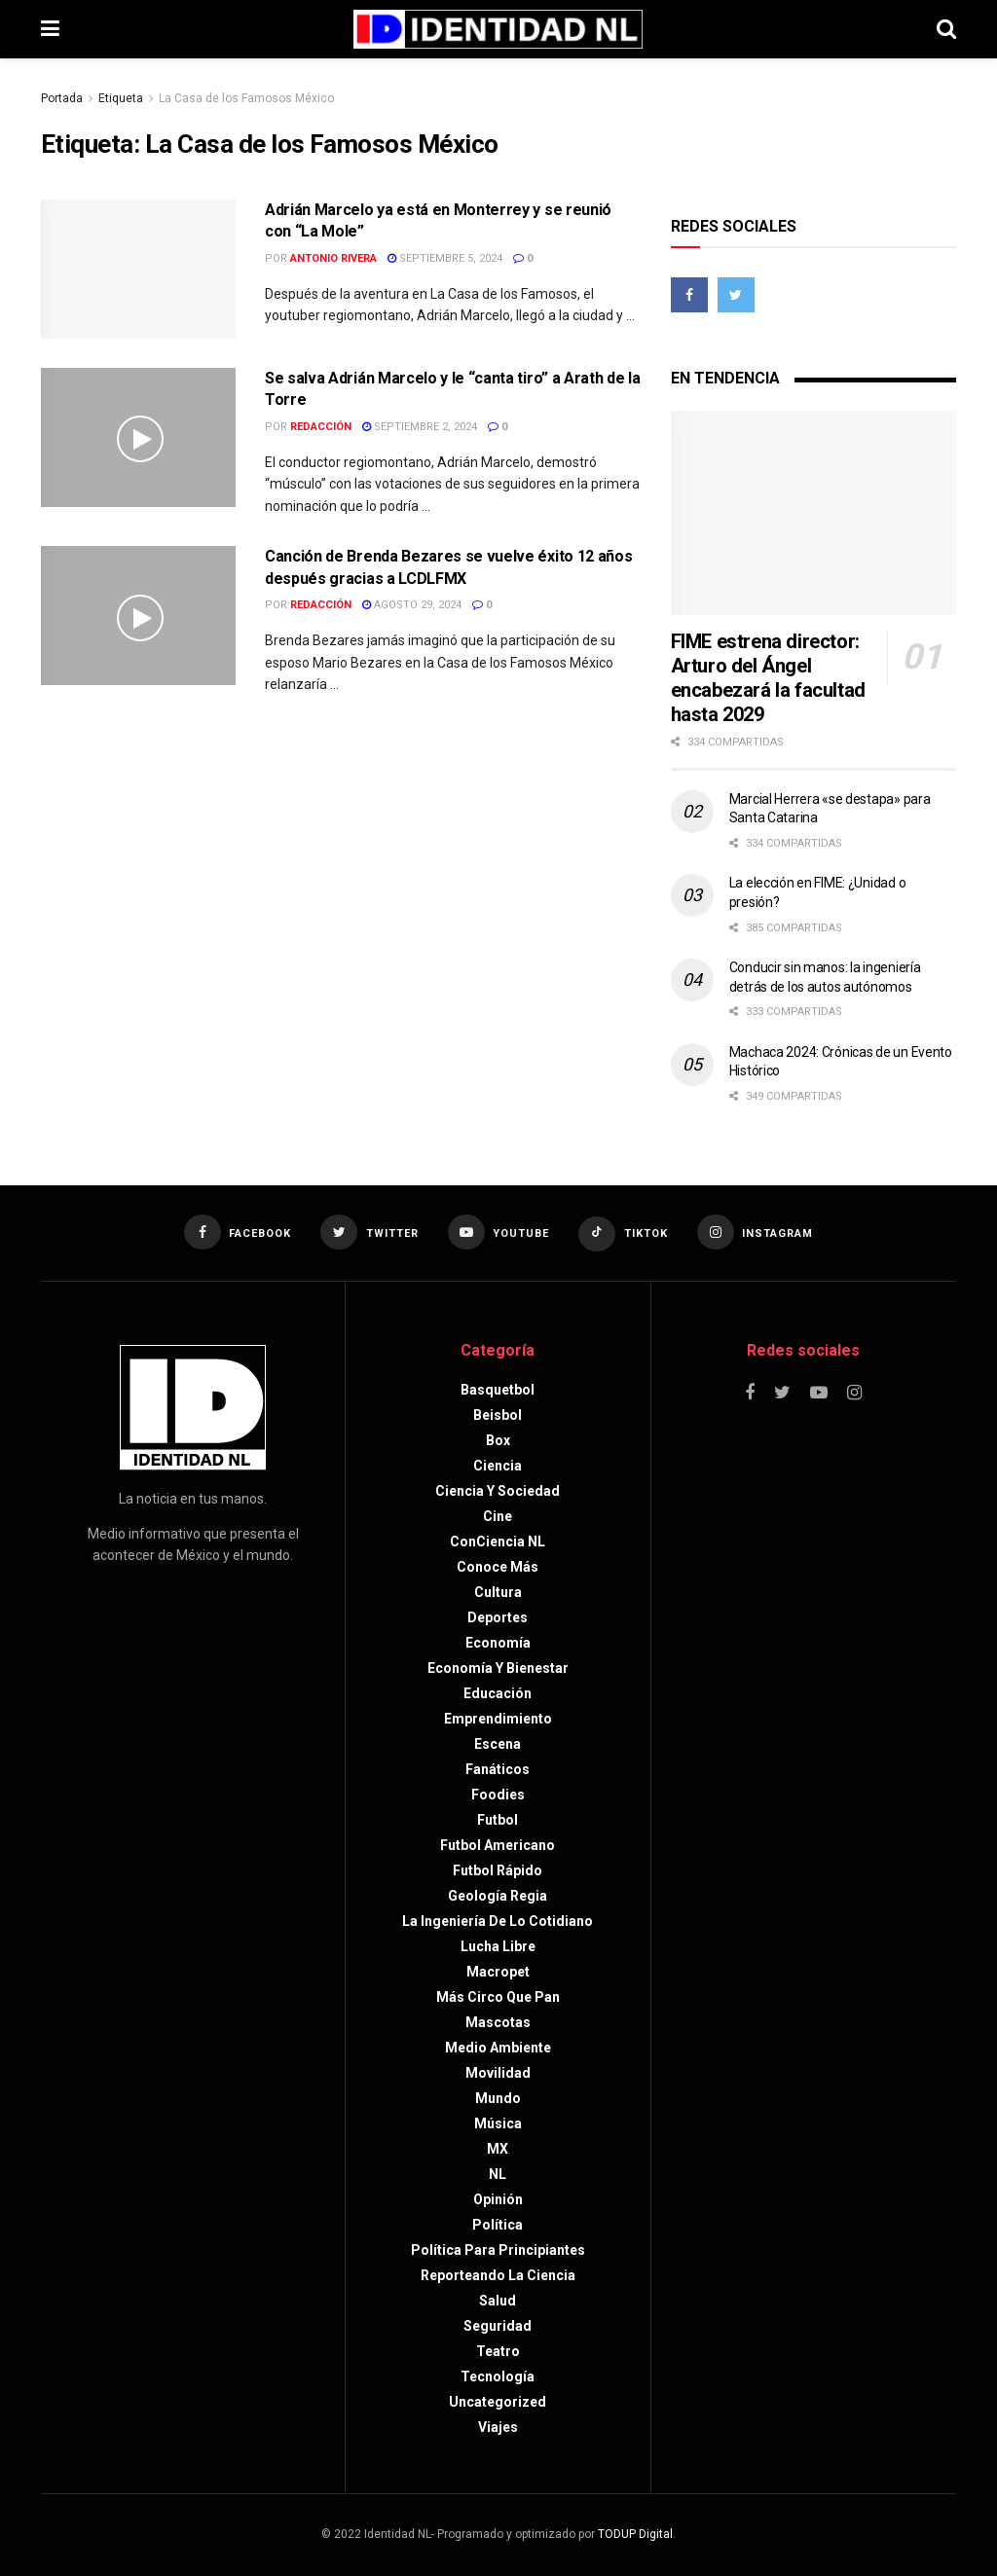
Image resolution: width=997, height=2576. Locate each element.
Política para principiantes (498, 2250)
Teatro (498, 2351)
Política (497, 2224)
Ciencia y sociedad (497, 1491)
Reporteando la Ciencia (498, 2275)
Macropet (498, 1971)
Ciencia (497, 1465)
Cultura (498, 1592)
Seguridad (497, 2326)
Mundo (498, 2098)
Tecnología (498, 2376)
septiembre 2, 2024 (419, 426)
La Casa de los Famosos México (246, 98)
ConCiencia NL (497, 1541)
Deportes (497, 1617)
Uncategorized (497, 2402)
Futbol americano (497, 1845)
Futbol (497, 1820)
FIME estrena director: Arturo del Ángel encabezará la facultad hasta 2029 (768, 678)
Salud (497, 2300)
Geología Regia (497, 1896)
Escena (497, 1744)
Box (498, 1440)
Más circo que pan (498, 1997)
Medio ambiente (498, 2047)
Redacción (320, 426)
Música (498, 2123)
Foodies (498, 1794)
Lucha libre (498, 1946)
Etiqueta (120, 98)
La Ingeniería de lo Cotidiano (497, 1921)
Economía (498, 1643)
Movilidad (498, 2073)
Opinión (498, 2199)
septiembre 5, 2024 (445, 258)
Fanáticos (497, 1769)
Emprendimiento (498, 1718)
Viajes (498, 2427)
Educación (497, 1693)
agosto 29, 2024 (412, 605)
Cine (497, 1516)
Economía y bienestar (498, 1668)
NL (497, 2174)
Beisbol (497, 1415)
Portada (62, 98)
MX (497, 2149)
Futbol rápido (497, 1870)
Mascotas (498, 2022)
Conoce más (497, 1567)
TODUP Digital (635, 2534)
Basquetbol (498, 1389)
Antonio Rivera (333, 258)
